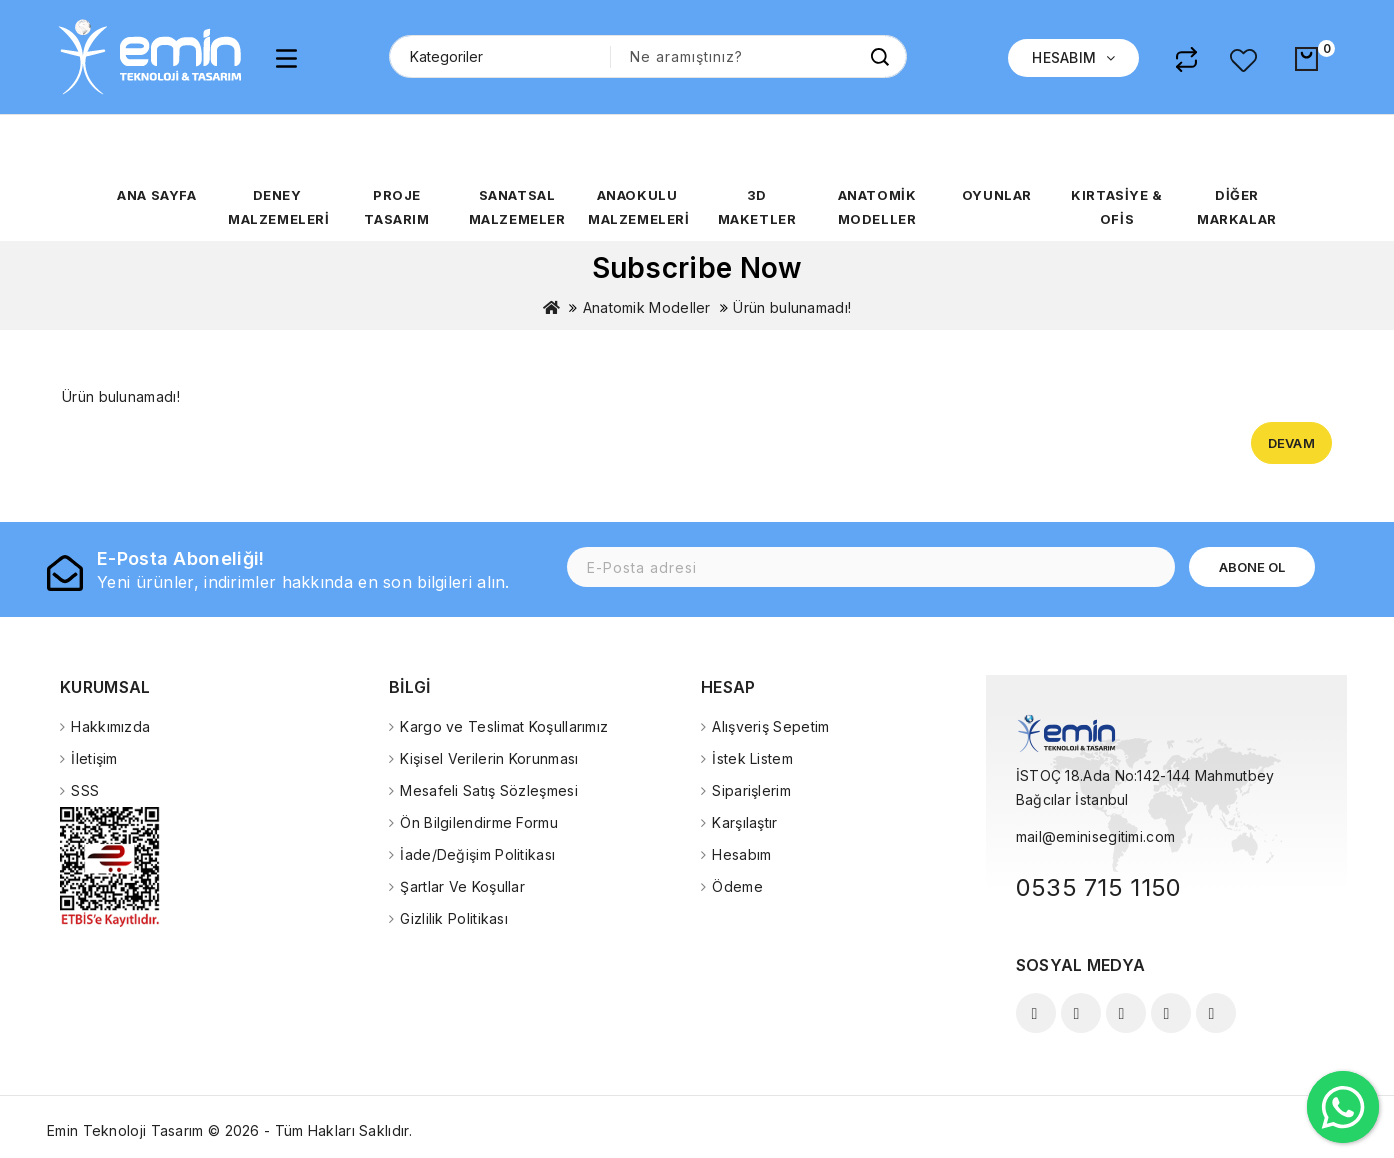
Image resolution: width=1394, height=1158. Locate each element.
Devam (1292, 443)
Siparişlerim (751, 790)
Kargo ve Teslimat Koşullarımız (504, 726)
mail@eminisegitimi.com (1096, 836)
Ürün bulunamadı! (792, 307)
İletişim (94, 758)
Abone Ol (1252, 567)
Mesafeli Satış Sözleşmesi (489, 790)
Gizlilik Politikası (454, 918)
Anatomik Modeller (647, 307)
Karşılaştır (744, 822)
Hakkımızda (110, 726)
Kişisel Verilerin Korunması (489, 758)
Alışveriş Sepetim (770, 726)
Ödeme (737, 886)
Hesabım (741, 854)
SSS (85, 790)
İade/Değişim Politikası (477, 854)
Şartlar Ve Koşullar (462, 886)
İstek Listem (752, 758)
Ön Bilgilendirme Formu (479, 822)
